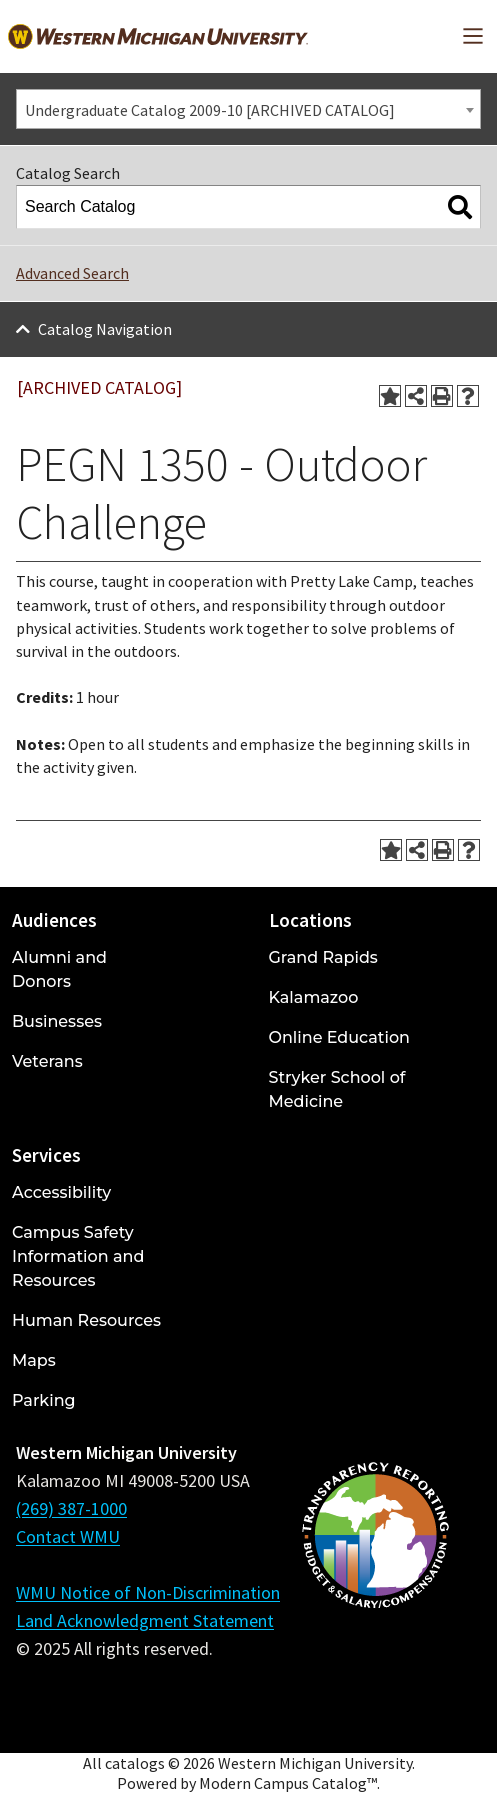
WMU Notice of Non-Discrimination (148, 1592)
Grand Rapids (323, 957)
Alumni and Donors (59, 969)
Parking (44, 1400)
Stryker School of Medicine (337, 1089)
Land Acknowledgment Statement (145, 1620)
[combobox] (248, 109)
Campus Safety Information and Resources (78, 1256)
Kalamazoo (314, 997)
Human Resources (86, 1320)
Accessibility (61, 1192)
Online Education (339, 1037)
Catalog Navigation (105, 329)
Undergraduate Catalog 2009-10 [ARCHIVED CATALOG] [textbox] (210, 110)
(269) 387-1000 (71, 1508)
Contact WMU (68, 1536)
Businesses (57, 1021)
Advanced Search (72, 273)
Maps (34, 1360)
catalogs (135, 1763)
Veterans (47, 1061)
